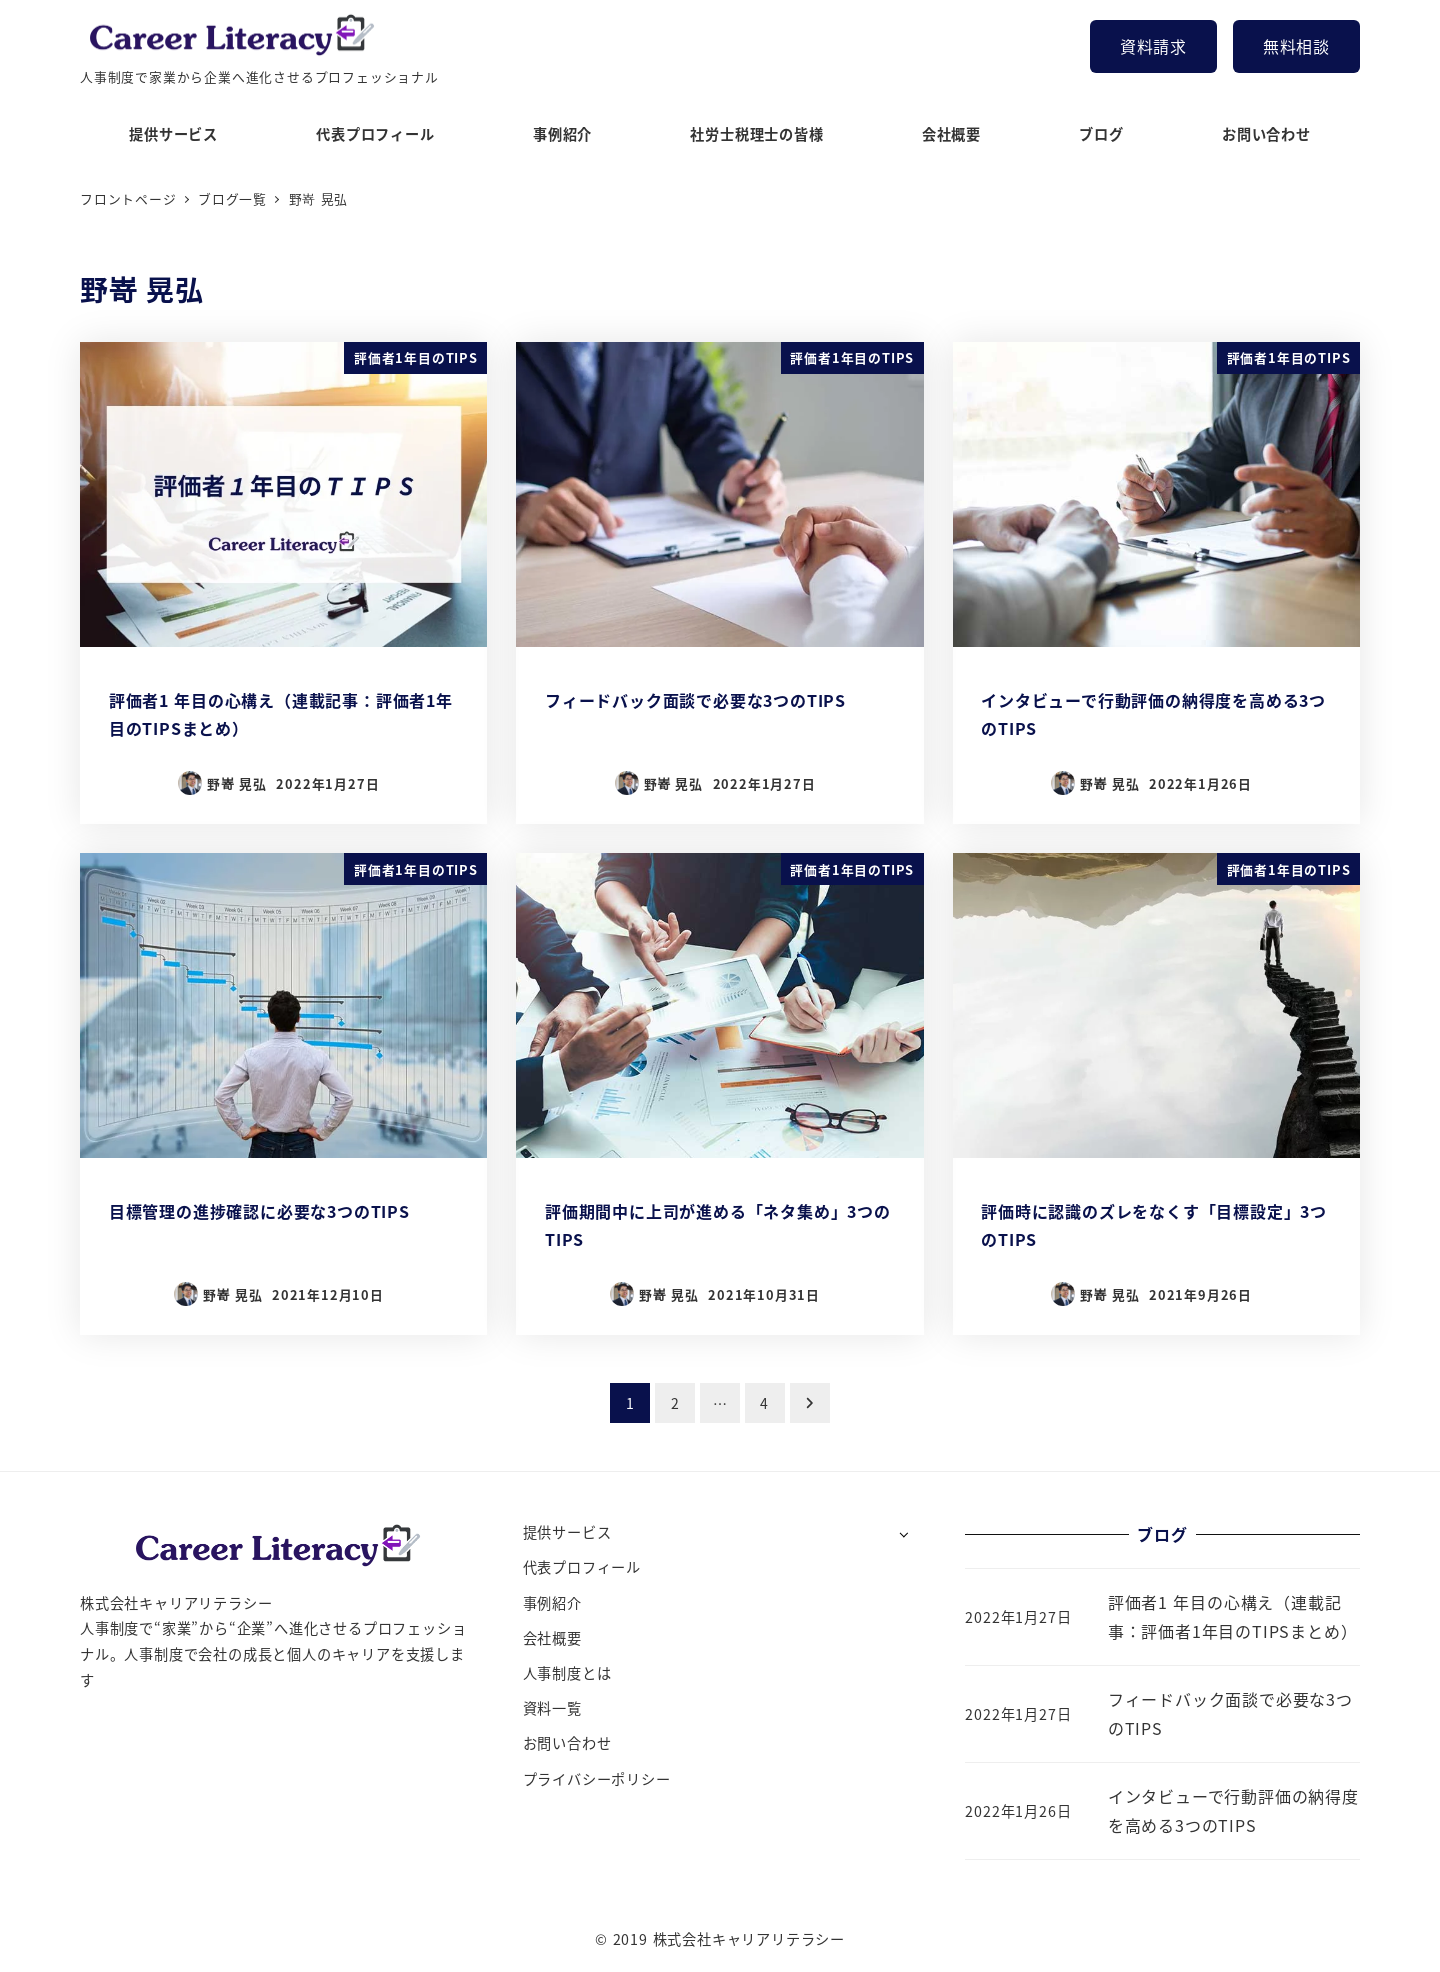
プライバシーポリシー (597, 1779)
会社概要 (552, 1638)
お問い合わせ (567, 1743)
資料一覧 (552, 1708)
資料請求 (1153, 46)
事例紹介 (552, 1603)
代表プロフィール (582, 1567)
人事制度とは (567, 1673)
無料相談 (1296, 46)
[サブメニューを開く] (903, 1533)
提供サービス (567, 1532)
